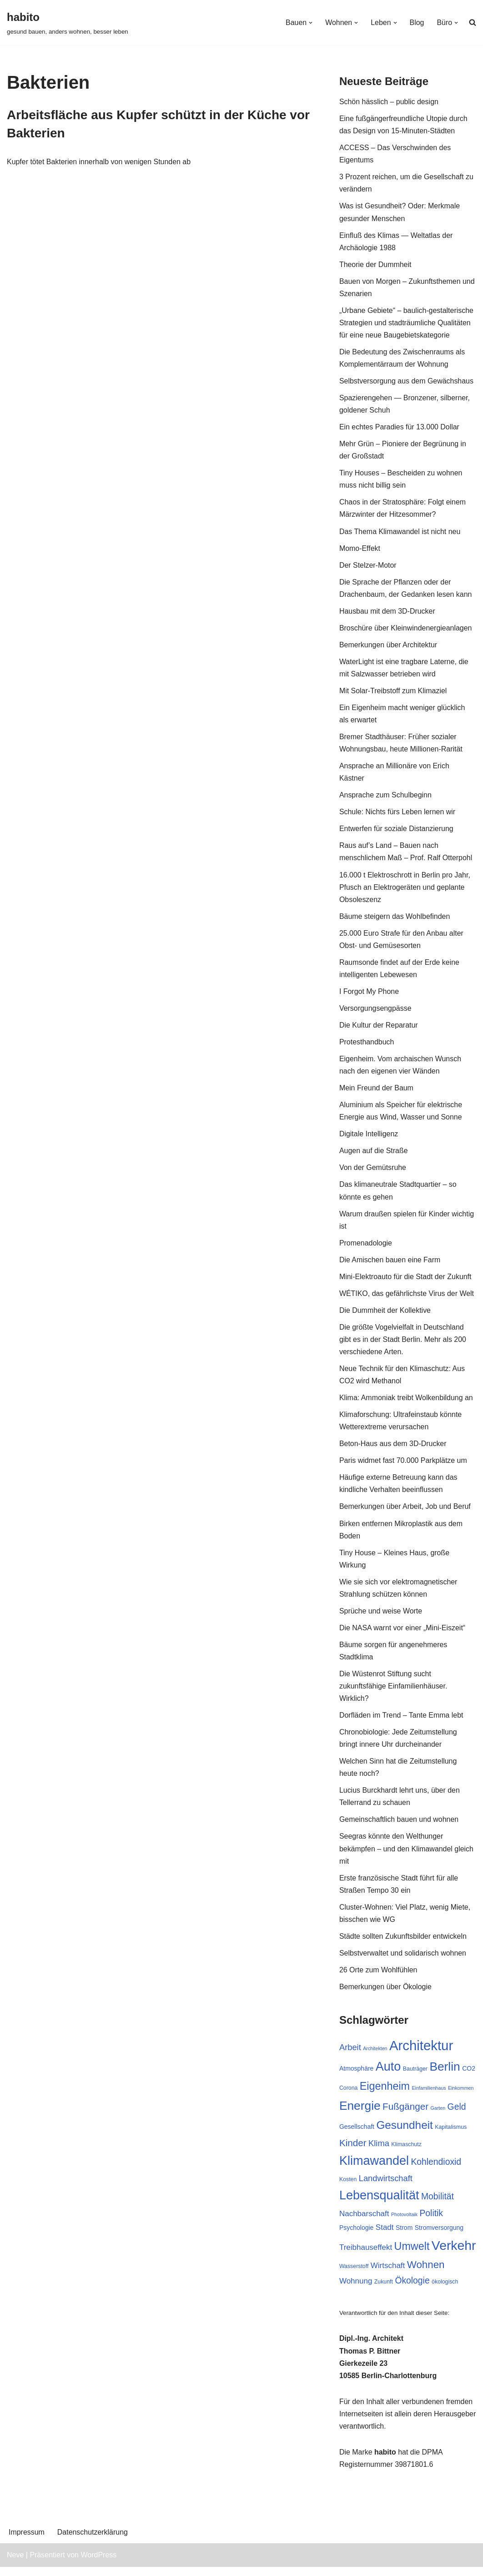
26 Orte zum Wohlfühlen (378, 1977)
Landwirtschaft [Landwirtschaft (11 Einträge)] (386, 2187)
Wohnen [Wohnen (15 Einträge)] (426, 2273)
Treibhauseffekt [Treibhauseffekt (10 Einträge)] (365, 2256)
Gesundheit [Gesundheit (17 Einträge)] (404, 2133)
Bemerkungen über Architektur (388, 647)
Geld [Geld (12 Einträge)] (457, 2115)
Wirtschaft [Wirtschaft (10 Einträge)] (388, 2274)
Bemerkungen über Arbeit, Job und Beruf (405, 1513)
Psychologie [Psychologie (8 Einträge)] (356, 2236)
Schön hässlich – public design (389, 102)
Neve (15, 2564)
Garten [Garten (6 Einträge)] (438, 2116)
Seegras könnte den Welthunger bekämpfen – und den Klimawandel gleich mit (406, 1856)
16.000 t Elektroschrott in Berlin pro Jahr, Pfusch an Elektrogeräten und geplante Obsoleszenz (405, 890)
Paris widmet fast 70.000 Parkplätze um (403, 1466)
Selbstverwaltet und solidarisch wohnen (403, 1961)
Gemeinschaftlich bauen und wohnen (399, 1826)
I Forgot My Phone (369, 995)
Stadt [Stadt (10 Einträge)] (385, 2236)
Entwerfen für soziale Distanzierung (396, 832)
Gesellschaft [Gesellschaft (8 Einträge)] (356, 2135)
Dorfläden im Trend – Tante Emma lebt (401, 1722)
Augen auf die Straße (373, 1155)
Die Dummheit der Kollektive (385, 1315)
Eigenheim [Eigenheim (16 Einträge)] (385, 2094)
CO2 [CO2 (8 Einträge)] (468, 2076)
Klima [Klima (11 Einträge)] (378, 2151)
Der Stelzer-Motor (368, 567)
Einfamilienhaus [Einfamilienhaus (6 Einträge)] (429, 2096)
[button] (310, 23)
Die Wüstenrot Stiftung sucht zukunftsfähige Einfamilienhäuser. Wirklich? (393, 1693)
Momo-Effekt (359, 550)
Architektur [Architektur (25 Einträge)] (421, 2053)
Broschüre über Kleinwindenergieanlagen (406, 630)
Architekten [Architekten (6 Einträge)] (375, 2056)
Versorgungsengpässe (375, 1012)
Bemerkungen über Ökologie (385, 1995)
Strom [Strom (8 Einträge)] (404, 2236)
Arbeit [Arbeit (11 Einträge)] (350, 2055)
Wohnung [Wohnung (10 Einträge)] (355, 2289)
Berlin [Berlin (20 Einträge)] (444, 2075)
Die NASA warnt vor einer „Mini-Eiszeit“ (402, 1634)
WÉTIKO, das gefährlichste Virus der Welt (406, 1298)
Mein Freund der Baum (376, 1092)
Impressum (27, 2542)
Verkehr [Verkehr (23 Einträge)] (454, 2254)
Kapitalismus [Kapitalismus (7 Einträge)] (451, 2135)
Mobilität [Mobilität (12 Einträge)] (437, 2205)
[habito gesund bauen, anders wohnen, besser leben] (67, 22)
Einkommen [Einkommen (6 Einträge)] (460, 2096)
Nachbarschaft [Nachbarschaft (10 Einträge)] (364, 2222)
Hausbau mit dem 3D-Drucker (387, 613)
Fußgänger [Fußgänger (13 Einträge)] (405, 2114)
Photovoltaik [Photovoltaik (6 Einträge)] (404, 2223)
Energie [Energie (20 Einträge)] (360, 2114)
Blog (416, 22)
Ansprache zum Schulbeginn (385, 798)
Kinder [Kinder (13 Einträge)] (353, 2151)
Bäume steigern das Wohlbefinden (394, 919)
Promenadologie (365, 1247)
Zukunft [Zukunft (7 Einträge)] (383, 2290)
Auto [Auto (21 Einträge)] (388, 2075)
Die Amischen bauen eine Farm (390, 1265)
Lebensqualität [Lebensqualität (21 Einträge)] (379, 2204)
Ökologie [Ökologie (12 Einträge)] (412, 2289)
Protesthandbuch (366, 1046)
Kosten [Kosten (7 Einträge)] (348, 2188)
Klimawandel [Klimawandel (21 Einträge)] (374, 2169)
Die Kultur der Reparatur (378, 1029)
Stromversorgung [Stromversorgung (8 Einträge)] (439, 2236)
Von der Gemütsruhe (373, 1172)
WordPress (98, 2564)
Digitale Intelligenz (368, 1138)
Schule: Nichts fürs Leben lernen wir (397, 815)
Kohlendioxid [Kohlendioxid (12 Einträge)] (436, 2170)
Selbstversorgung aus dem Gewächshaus (406, 382)
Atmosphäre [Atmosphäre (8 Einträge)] (356, 2076)
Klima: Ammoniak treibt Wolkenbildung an (406, 1403)
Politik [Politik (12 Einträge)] (431, 2222)
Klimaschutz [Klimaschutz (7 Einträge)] (406, 2152)
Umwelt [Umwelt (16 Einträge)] (412, 2255)
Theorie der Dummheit (375, 265)
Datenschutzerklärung (92, 2542)
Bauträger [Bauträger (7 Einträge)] (415, 2077)
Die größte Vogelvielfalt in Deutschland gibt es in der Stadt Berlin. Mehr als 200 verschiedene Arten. (403, 1344)
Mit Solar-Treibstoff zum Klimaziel (393, 693)
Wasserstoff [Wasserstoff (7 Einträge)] (353, 2275)
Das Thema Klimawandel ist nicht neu (400, 533)
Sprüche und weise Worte (381, 1617)
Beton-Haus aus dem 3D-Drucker (393, 1449)
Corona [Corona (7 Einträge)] (348, 2096)
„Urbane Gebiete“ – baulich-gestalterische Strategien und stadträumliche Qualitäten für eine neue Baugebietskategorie (406, 324)
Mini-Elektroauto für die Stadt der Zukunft (405, 1281)
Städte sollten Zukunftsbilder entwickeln (403, 1944)
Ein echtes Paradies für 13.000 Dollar (399, 428)
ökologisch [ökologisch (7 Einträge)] (445, 2290)
